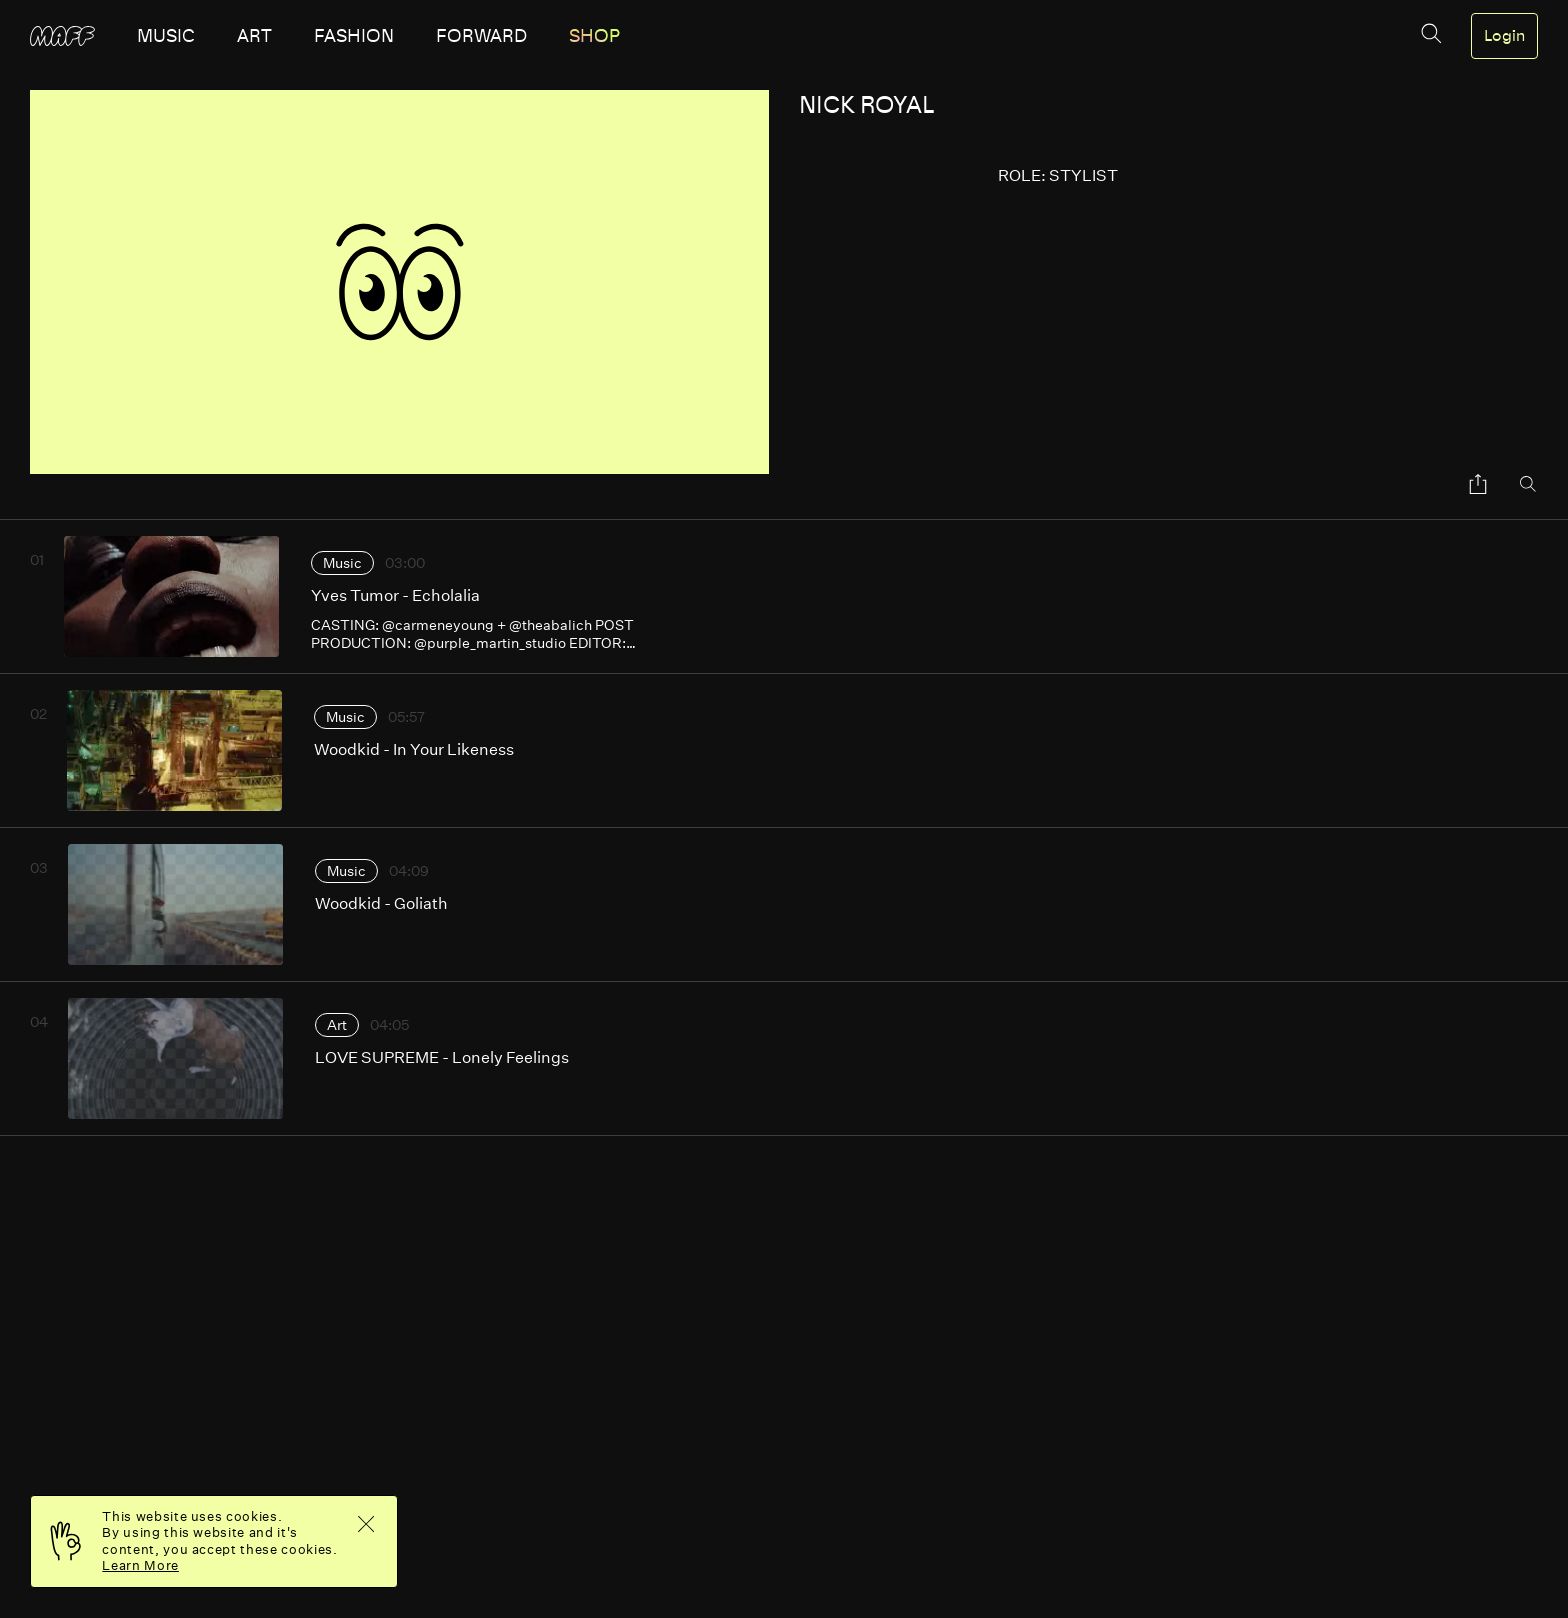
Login (1504, 36)
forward (481, 36)
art (254, 36)
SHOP (594, 36)
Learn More (140, 1565)
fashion (354, 36)
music (166, 36)
